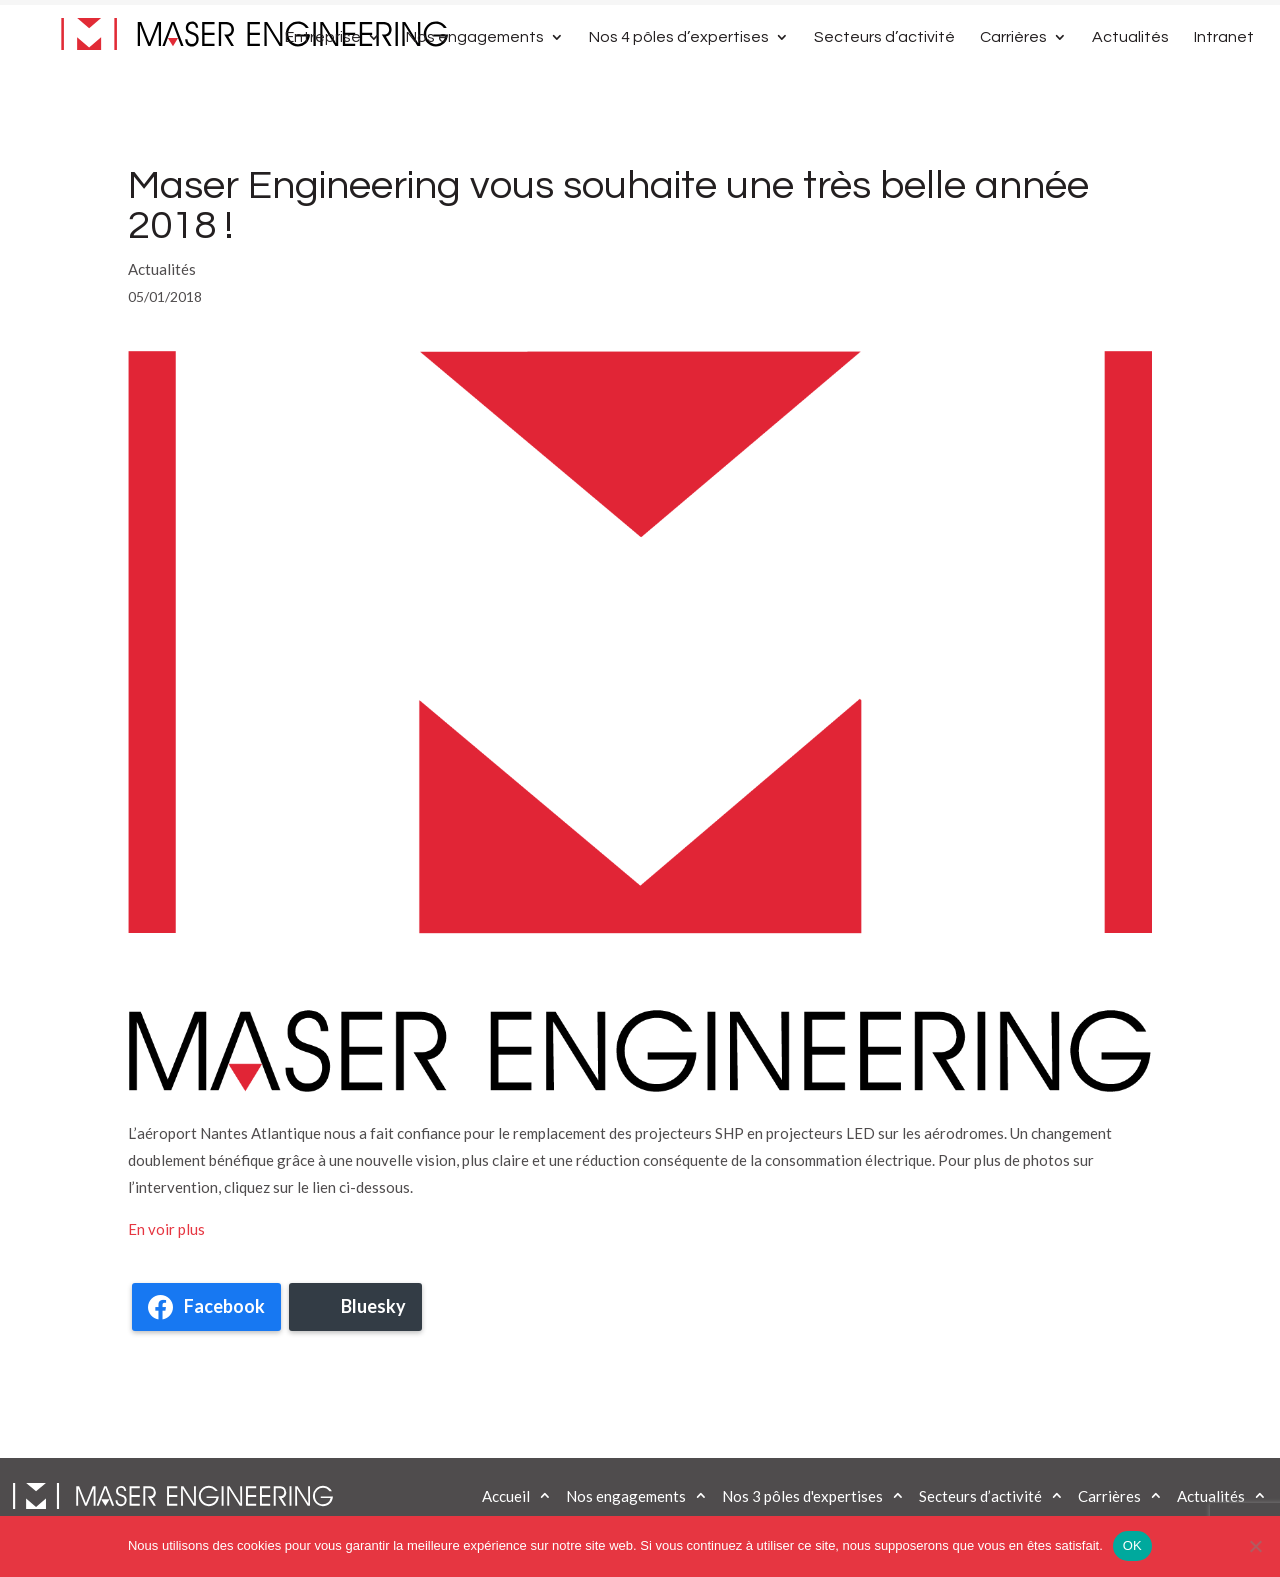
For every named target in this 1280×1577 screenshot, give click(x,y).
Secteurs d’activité (884, 81)
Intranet (1224, 81)
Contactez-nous (1064, 23)
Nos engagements (475, 81)
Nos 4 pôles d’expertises (679, 81)
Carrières (1013, 81)
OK (1132, 1545)
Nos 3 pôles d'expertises (802, 1496)
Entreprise (323, 81)
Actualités (1130, 81)
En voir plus (166, 1229)
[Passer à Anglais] (1169, 28)
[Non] (1255, 1546)
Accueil (506, 1496)
